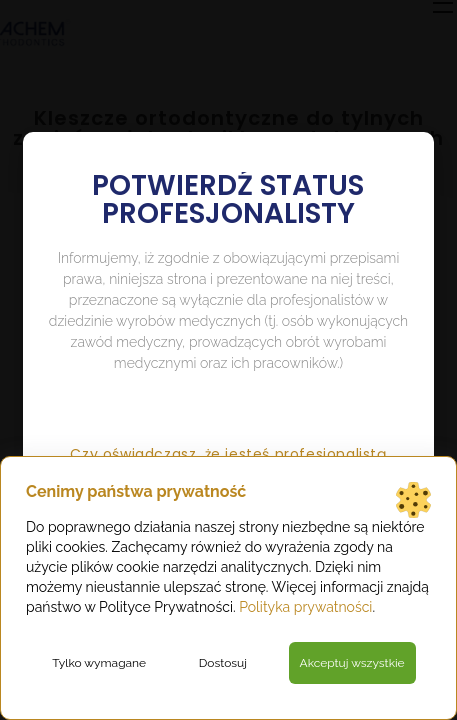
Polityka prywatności (305, 607)
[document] (228, 360)
